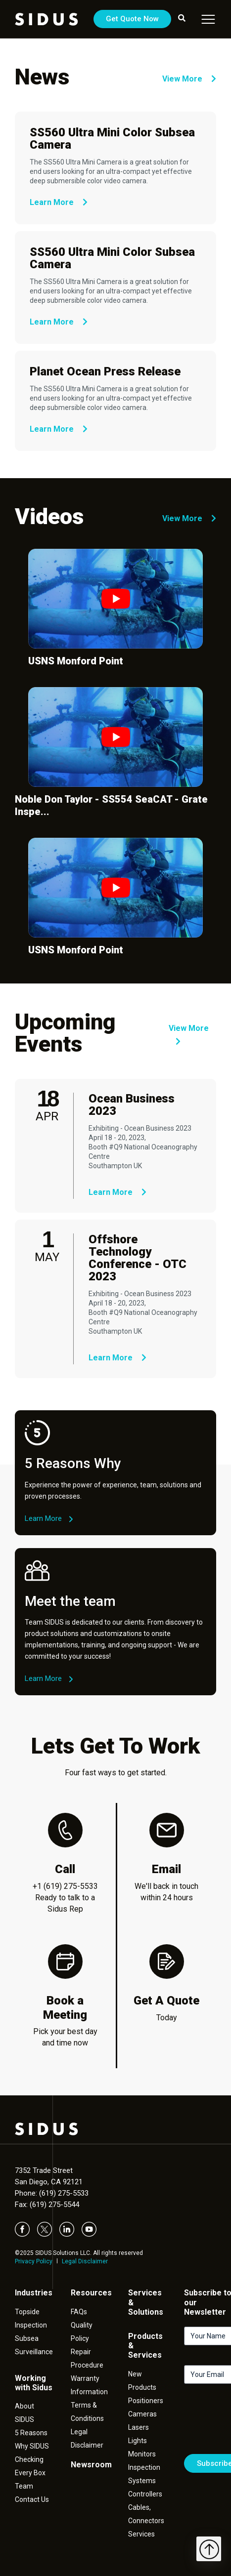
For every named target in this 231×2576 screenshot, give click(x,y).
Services (141, 2534)
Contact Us (32, 2499)
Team (24, 2486)
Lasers (138, 2427)
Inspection (31, 2325)
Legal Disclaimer (85, 2261)
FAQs (79, 2312)
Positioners (145, 2401)
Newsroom (91, 2464)
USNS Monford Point (75, 661)
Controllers (145, 2494)
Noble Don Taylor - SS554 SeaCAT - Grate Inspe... (111, 805)
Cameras (142, 2414)
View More (189, 78)
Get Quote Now (132, 18)
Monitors (142, 2454)
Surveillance (34, 2352)
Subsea (27, 2338)
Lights (137, 2441)
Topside (27, 2312)
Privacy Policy (33, 2261)
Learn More (59, 202)
